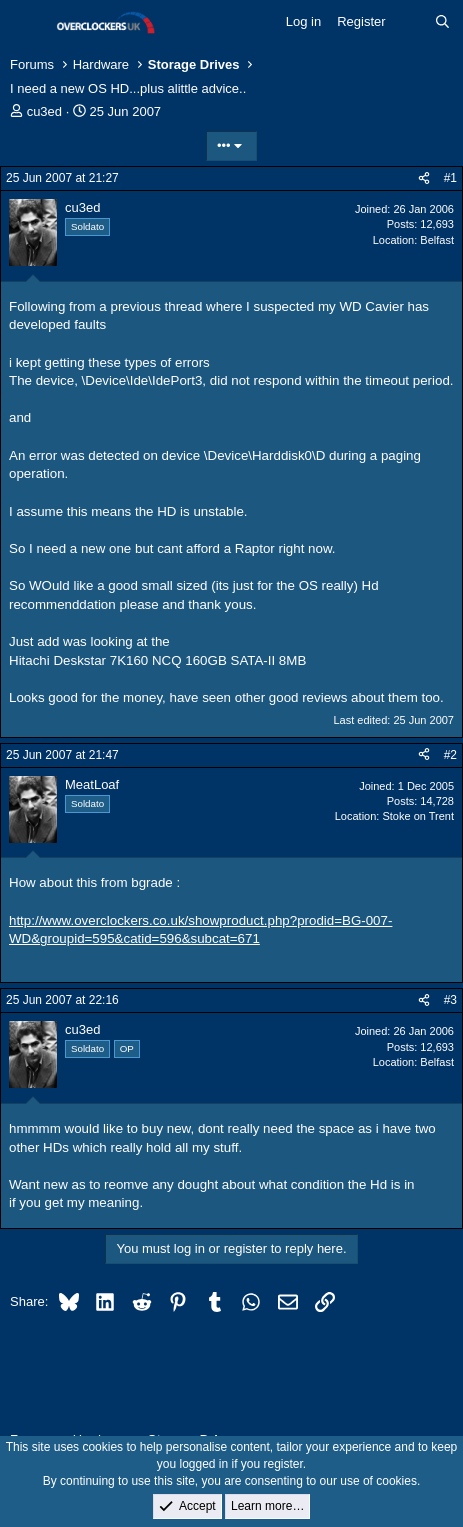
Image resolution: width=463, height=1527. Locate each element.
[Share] (424, 178)
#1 (450, 178)
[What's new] (410, 22)
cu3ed (44, 111)
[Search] (442, 22)
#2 (450, 755)
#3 (450, 1000)
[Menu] (27, 23)
